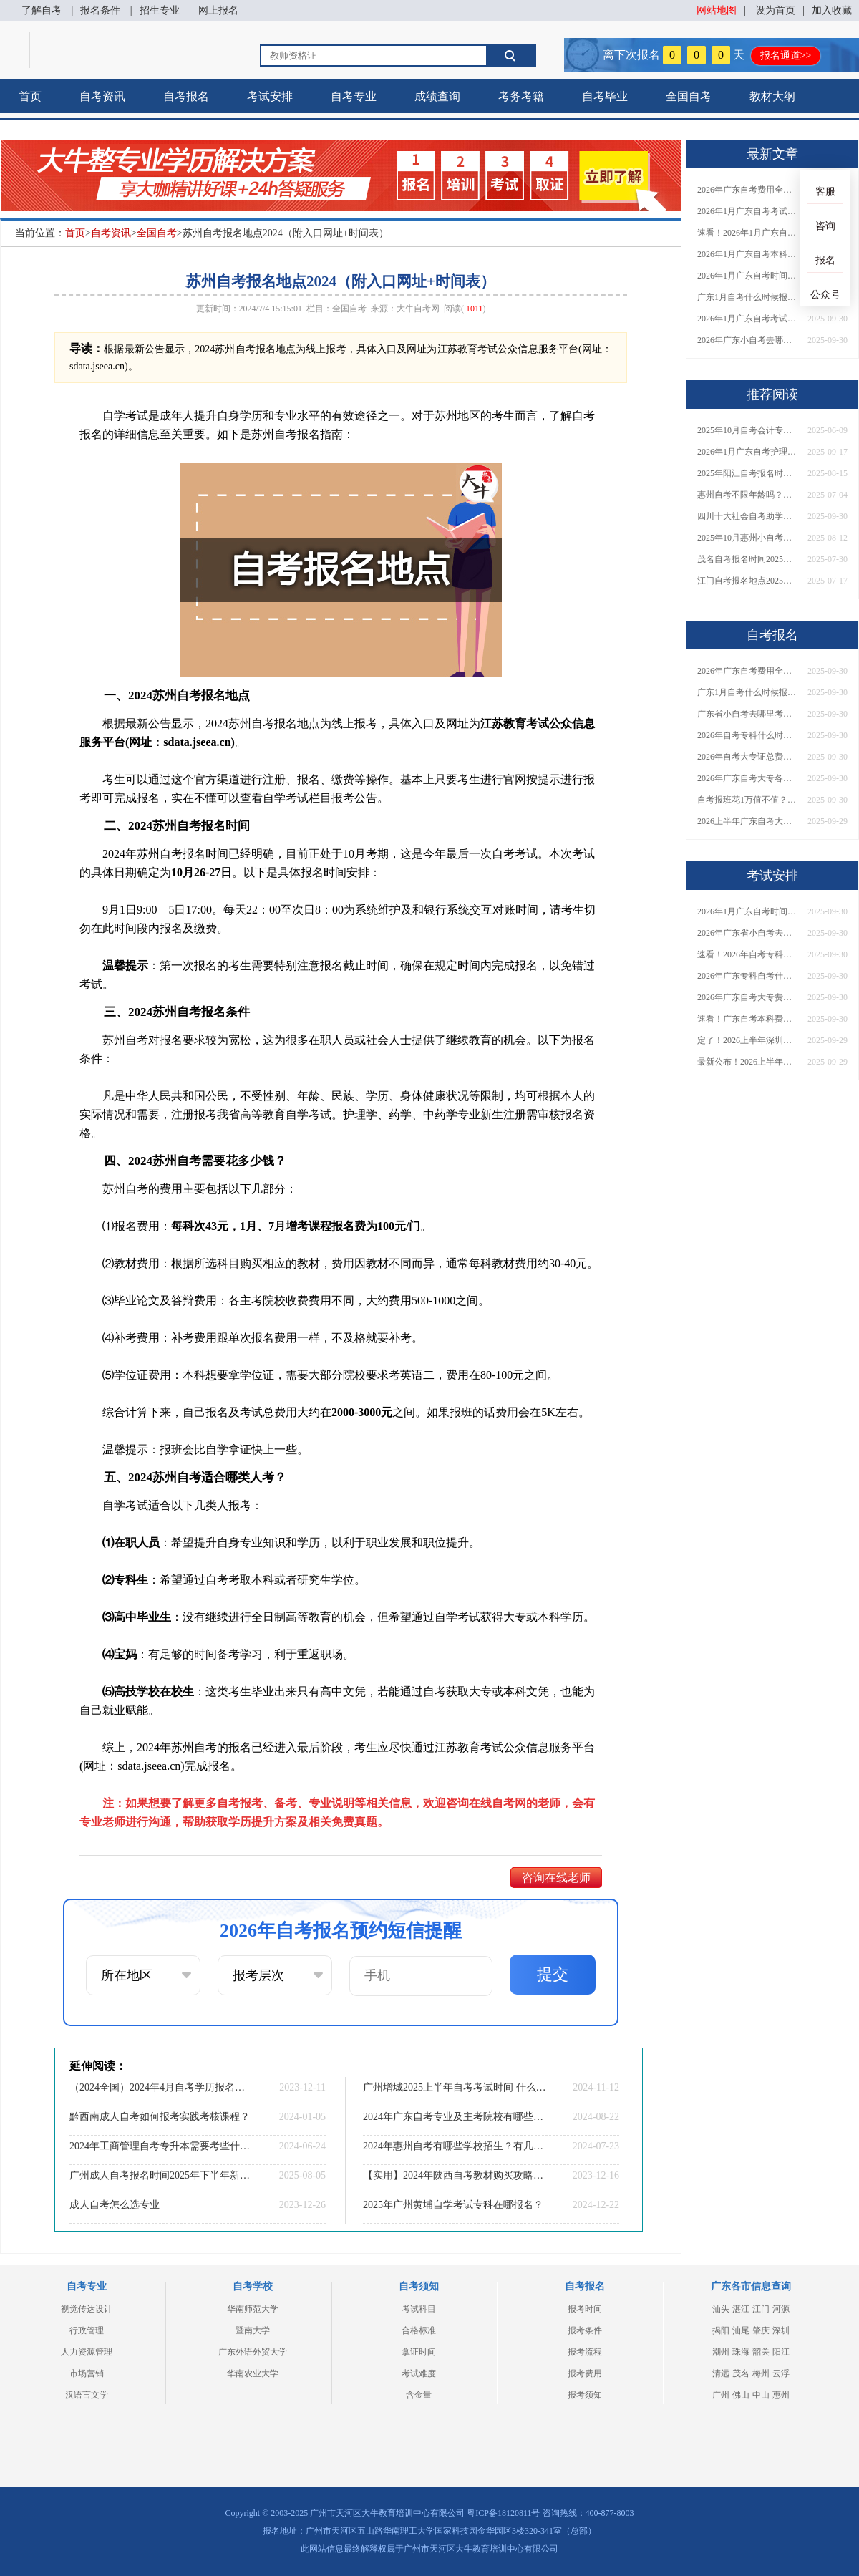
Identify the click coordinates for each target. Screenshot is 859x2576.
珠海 (740, 2352)
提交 (552, 1974)
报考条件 (585, 2330)
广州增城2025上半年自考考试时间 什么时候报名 (454, 2087)
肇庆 (761, 2330)
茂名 (740, 2373)
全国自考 (689, 96)
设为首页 (775, 10)
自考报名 (186, 96)
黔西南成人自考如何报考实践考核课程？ (159, 2116)
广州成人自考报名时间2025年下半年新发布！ (161, 2175)
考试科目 (419, 2309)
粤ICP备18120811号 (503, 2513)
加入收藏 (832, 10)
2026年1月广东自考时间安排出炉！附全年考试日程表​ (747, 276)
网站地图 (717, 10)
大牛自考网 (418, 309)
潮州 (720, 2352)
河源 (781, 2309)
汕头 (720, 2309)
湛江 (740, 2309)
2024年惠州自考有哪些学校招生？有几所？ (454, 2146)
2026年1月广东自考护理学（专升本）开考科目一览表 (747, 452)
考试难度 (419, 2373)
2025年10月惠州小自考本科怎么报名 (747, 538)
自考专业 (354, 96)
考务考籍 (521, 96)
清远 (720, 2373)
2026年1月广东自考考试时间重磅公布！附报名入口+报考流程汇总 (747, 319)
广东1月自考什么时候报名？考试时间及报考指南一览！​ (747, 297)
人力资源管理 (86, 2352)
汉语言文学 (86, 2395)
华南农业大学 (252, 2373)
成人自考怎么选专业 (114, 2204)
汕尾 (740, 2330)
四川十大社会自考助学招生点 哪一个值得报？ (747, 516)
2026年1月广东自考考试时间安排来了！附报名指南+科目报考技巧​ (747, 211)
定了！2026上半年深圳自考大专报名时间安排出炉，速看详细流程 (747, 1040)
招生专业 (160, 10)
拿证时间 (419, 2352)
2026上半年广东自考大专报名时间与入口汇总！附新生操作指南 (747, 821)
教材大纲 (772, 96)
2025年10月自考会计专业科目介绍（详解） (747, 430)
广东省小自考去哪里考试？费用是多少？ (747, 714)
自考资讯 (102, 96)
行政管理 (86, 2330)
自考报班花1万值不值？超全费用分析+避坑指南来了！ (747, 800)
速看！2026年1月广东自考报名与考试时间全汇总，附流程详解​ (747, 233)
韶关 (761, 2352)
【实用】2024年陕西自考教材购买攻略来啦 (454, 2175)
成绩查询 (437, 96)
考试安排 (270, 96)
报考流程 (585, 2352)
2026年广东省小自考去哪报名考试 (747, 933)
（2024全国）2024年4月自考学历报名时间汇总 (161, 2087)
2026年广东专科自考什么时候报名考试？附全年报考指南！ (747, 976)
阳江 (781, 2352)
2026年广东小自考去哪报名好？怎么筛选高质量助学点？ (747, 340)
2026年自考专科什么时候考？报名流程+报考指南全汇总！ (747, 735)
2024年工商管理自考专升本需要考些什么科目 (161, 2146)
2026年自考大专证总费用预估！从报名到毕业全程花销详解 (747, 757)
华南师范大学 (252, 2309)
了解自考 (41, 10)
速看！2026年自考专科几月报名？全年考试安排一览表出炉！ (747, 954)
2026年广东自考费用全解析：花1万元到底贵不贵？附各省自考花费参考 (747, 190)
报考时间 (585, 2309)
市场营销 (86, 2373)
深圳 (781, 2330)
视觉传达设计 (86, 2309)
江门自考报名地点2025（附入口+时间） (747, 581)
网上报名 (218, 10)
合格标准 (419, 2330)
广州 (720, 2395)
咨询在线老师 (556, 1878)
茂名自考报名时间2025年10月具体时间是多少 (747, 559)
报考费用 (585, 2373)
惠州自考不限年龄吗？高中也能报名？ (747, 495)
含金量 (419, 2395)
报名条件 (100, 10)
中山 (761, 2395)
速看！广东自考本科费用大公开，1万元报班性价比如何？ (747, 1019)
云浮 (781, 2373)
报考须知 (585, 2395)
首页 (30, 96)
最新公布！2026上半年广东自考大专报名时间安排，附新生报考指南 (747, 1062)
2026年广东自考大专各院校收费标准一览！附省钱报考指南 (747, 778)
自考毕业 (605, 96)
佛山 (740, 2395)
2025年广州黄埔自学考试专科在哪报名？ (453, 2204)
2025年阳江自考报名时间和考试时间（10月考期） (747, 473)
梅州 (761, 2373)
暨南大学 (253, 2330)
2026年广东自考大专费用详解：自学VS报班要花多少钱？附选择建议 (747, 997)
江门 (761, 2309)
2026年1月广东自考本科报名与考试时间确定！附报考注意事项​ (747, 254)
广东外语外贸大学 (252, 2352)
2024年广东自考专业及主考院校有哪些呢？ (454, 2116)
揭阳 (720, 2330)
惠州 (781, 2395)
